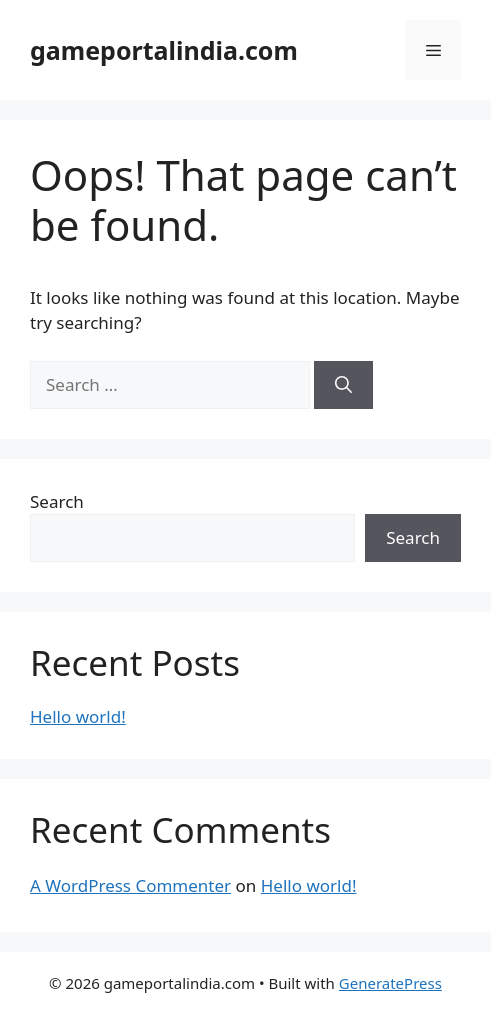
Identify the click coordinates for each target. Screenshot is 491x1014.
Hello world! (78, 716)
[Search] (343, 385)
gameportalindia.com (164, 50)
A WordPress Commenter (130, 885)
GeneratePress (390, 983)
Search (57, 501)
